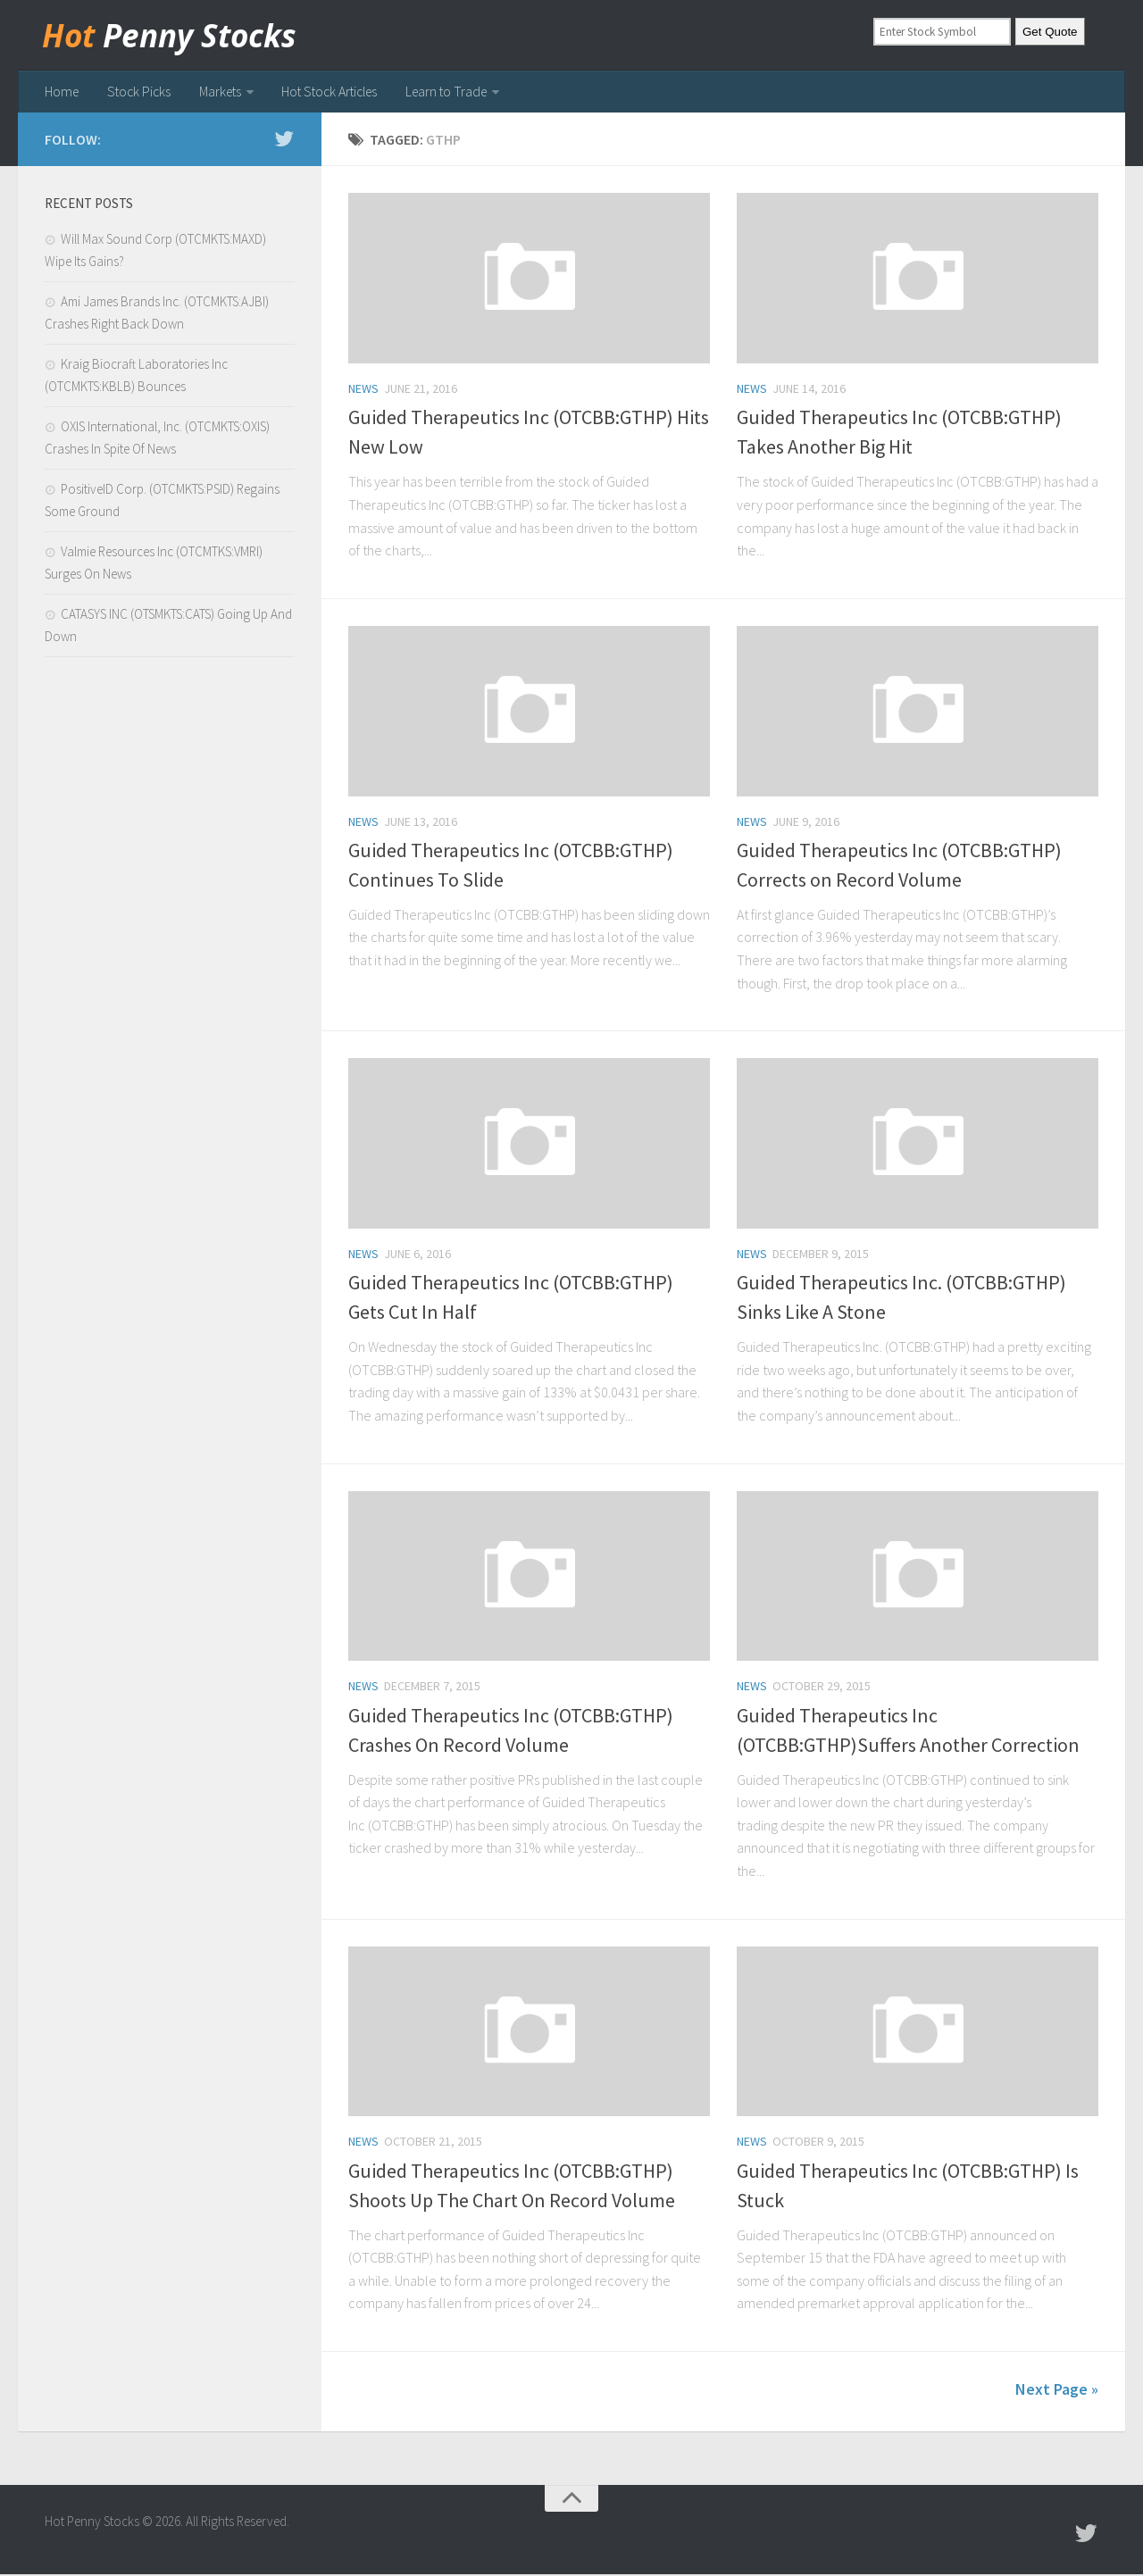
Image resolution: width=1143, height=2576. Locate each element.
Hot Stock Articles (329, 93)
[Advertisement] (170, 972)
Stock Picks (137, 93)
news (363, 391)
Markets (218, 93)
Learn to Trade (448, 93)
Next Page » (1056, 2390)
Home (61, 93)
